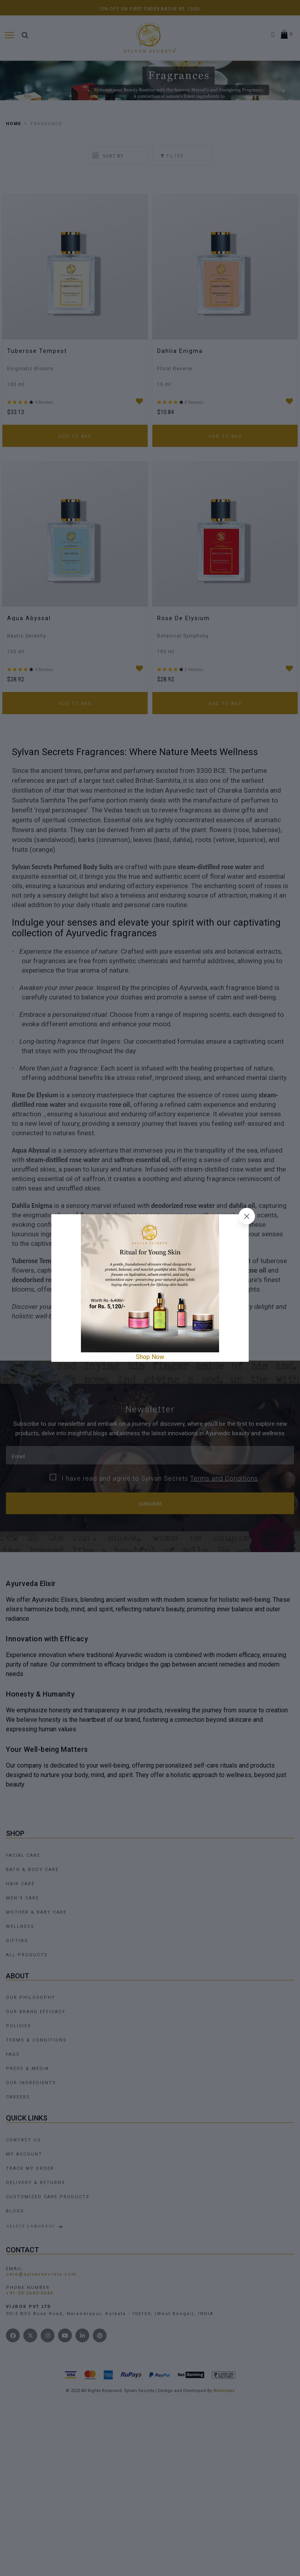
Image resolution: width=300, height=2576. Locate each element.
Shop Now (150, 1357)
